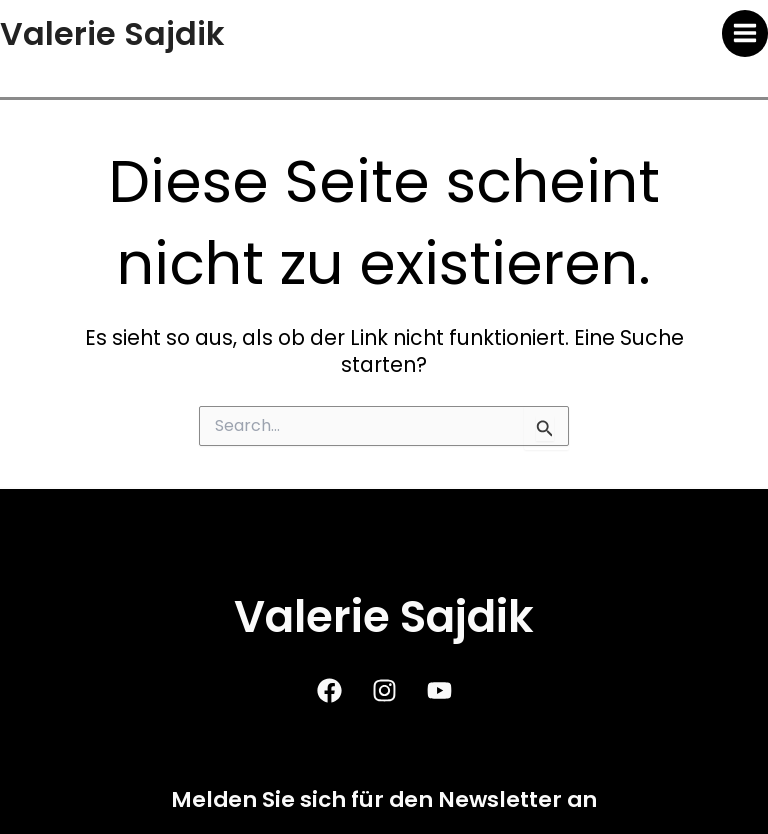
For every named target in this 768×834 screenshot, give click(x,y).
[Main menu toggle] (745, 33)
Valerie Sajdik (112, 33)
